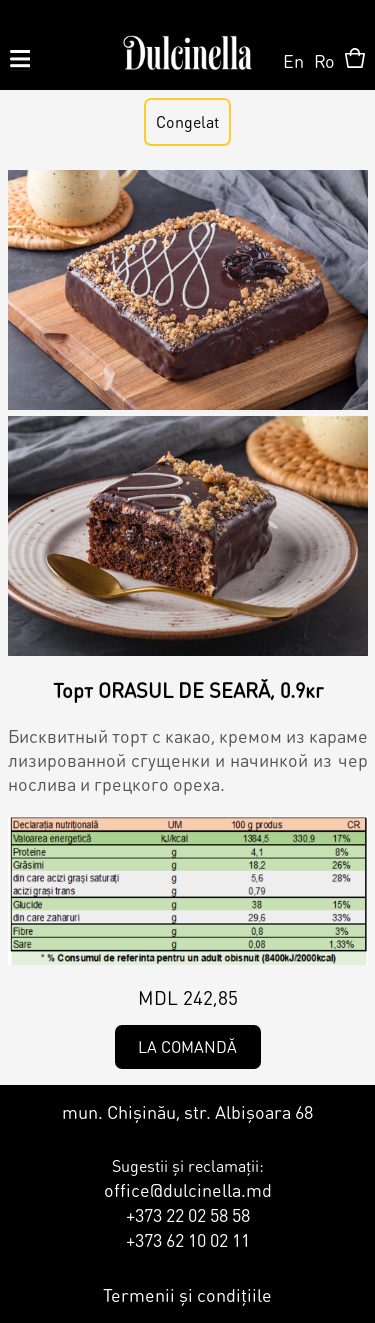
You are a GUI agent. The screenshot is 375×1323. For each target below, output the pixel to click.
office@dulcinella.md (188, 1189)
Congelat (187, 121)
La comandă (187, 1046)
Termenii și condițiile (187, 1294)
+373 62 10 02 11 (188, 1239)
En (293, 60)
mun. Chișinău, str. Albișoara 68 (187, 1111)
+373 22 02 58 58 (188, 1214)
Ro (324, 60)
